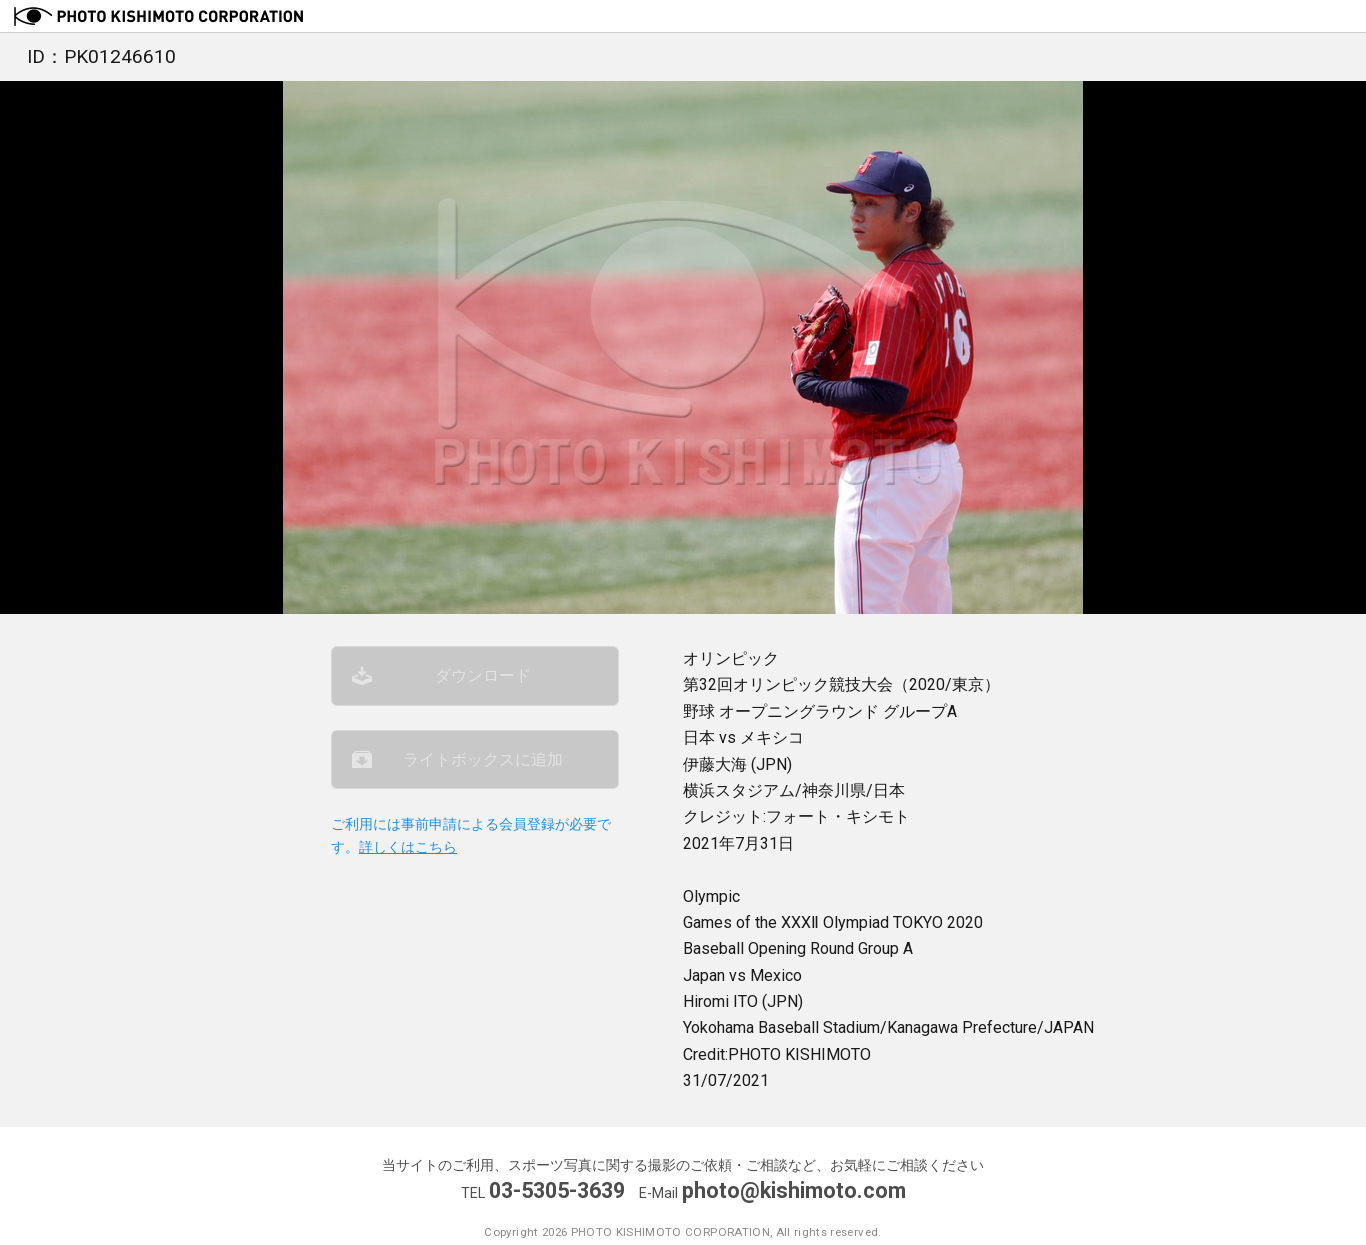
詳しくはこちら (408, 847)
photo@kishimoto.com (794, 1190)
